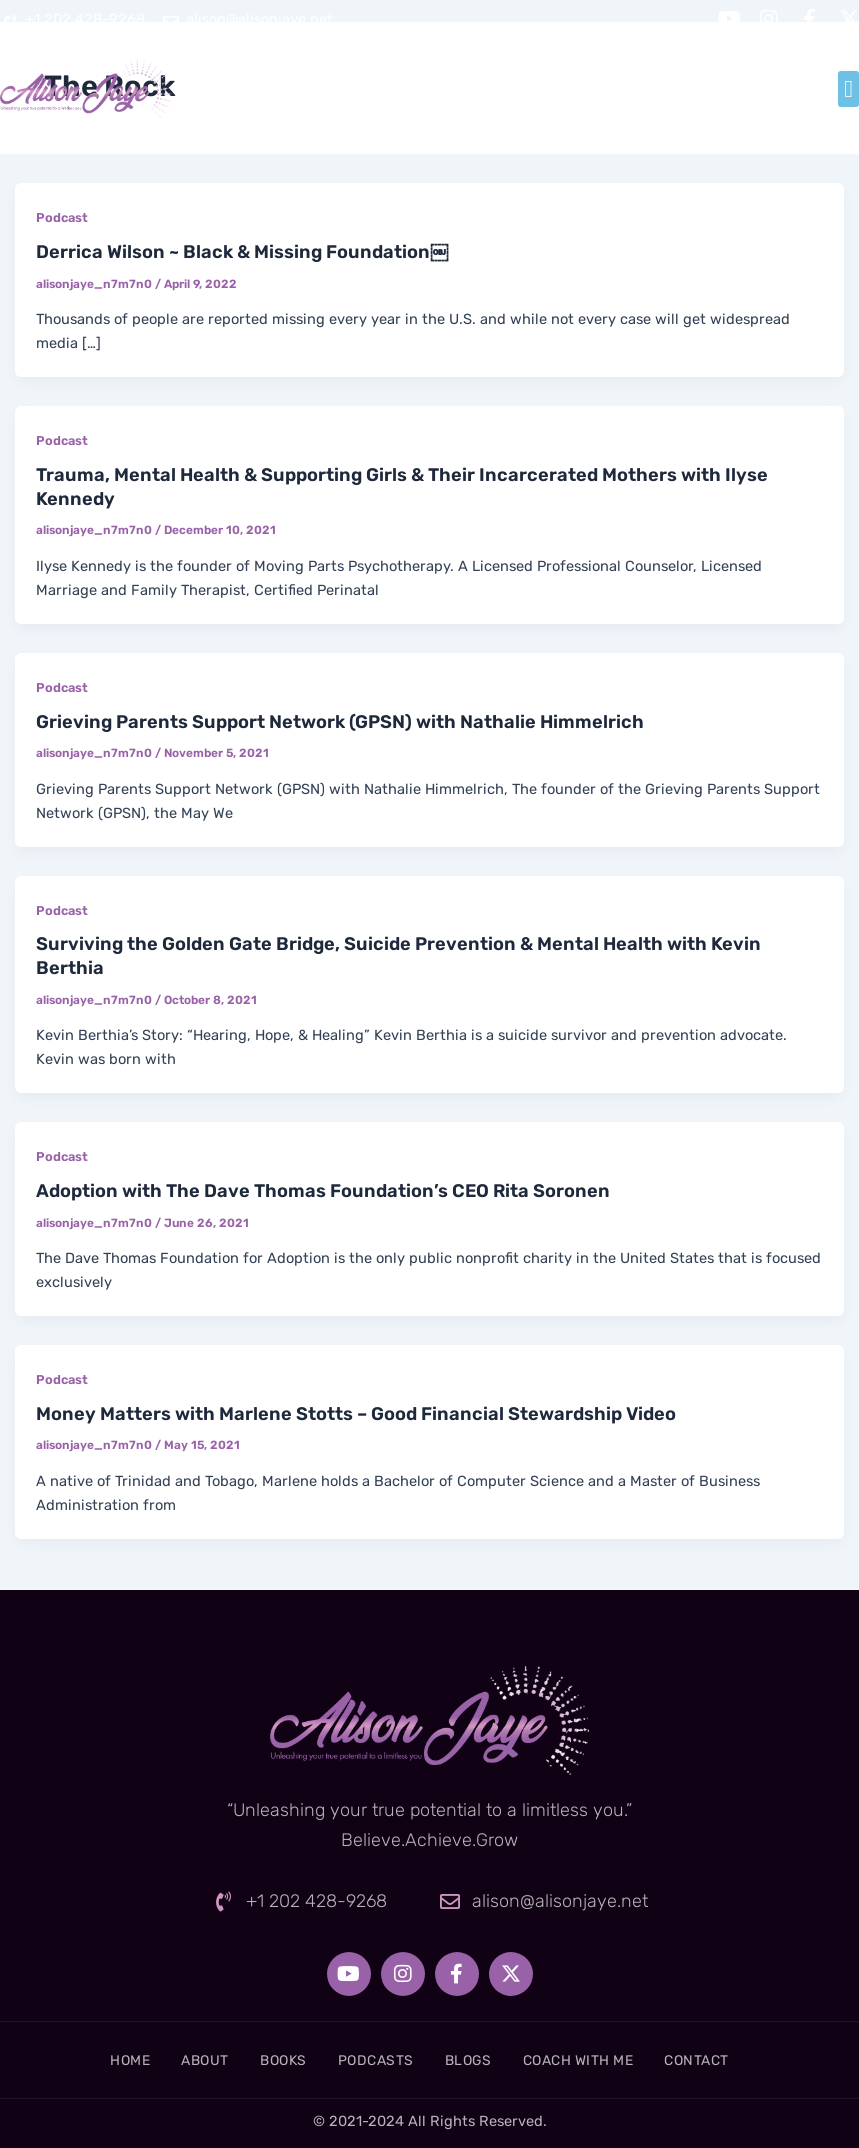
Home (90, 2060)
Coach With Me (602, 2060)
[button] (848, 89)
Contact (735, 2060)
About (177, 2060)
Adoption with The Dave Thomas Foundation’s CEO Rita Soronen (323, 1191)
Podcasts (372, 2060)
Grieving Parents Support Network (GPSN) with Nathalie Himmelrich (340, 722)
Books (268, 2060)
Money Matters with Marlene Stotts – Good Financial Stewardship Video (356, 1414)
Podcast (62, 217)
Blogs (477, 2060)
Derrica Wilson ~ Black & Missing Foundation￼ (242, 252)
